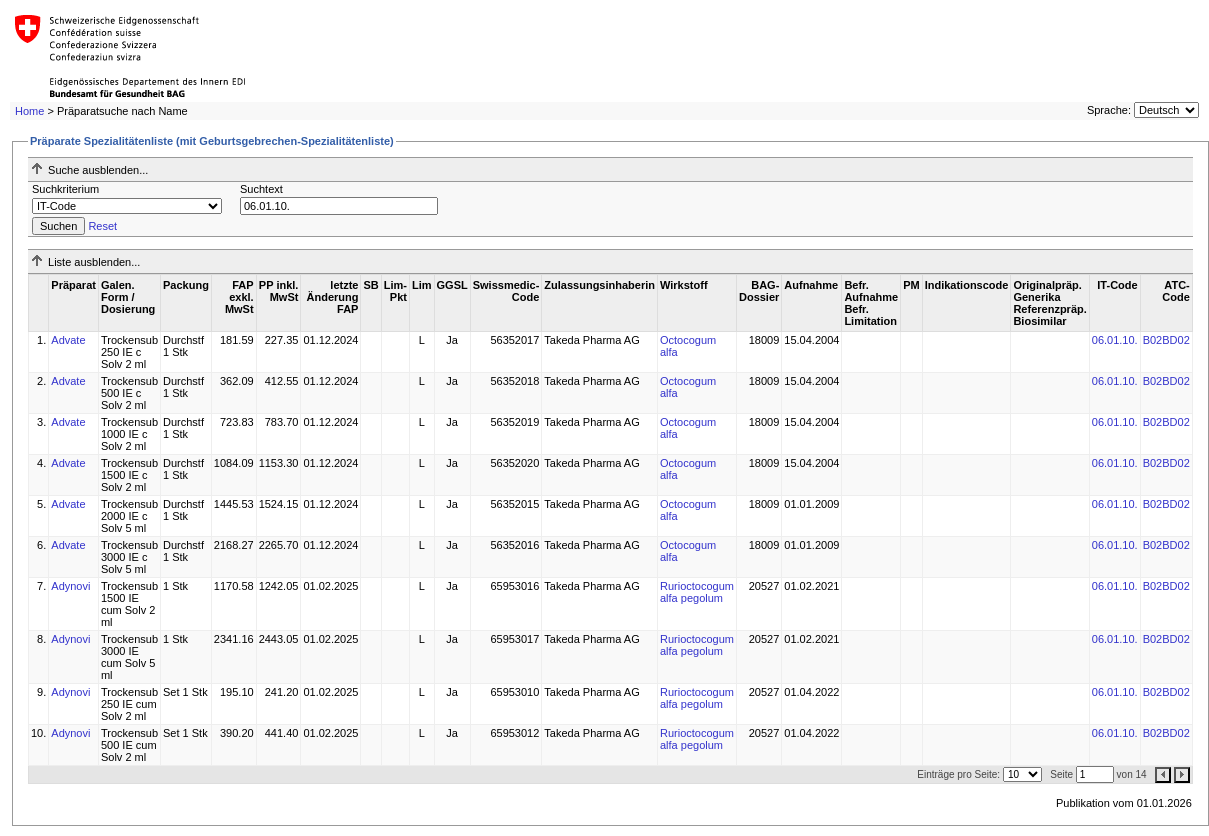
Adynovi (70, 586)
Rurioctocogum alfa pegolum (697, 592)
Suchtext (261, 189)
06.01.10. (1115, 340)
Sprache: (1109, 110)
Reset (102, 226)
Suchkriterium (65, 189)
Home (29, 111)
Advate (68, 340)
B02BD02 (1166, 340)
